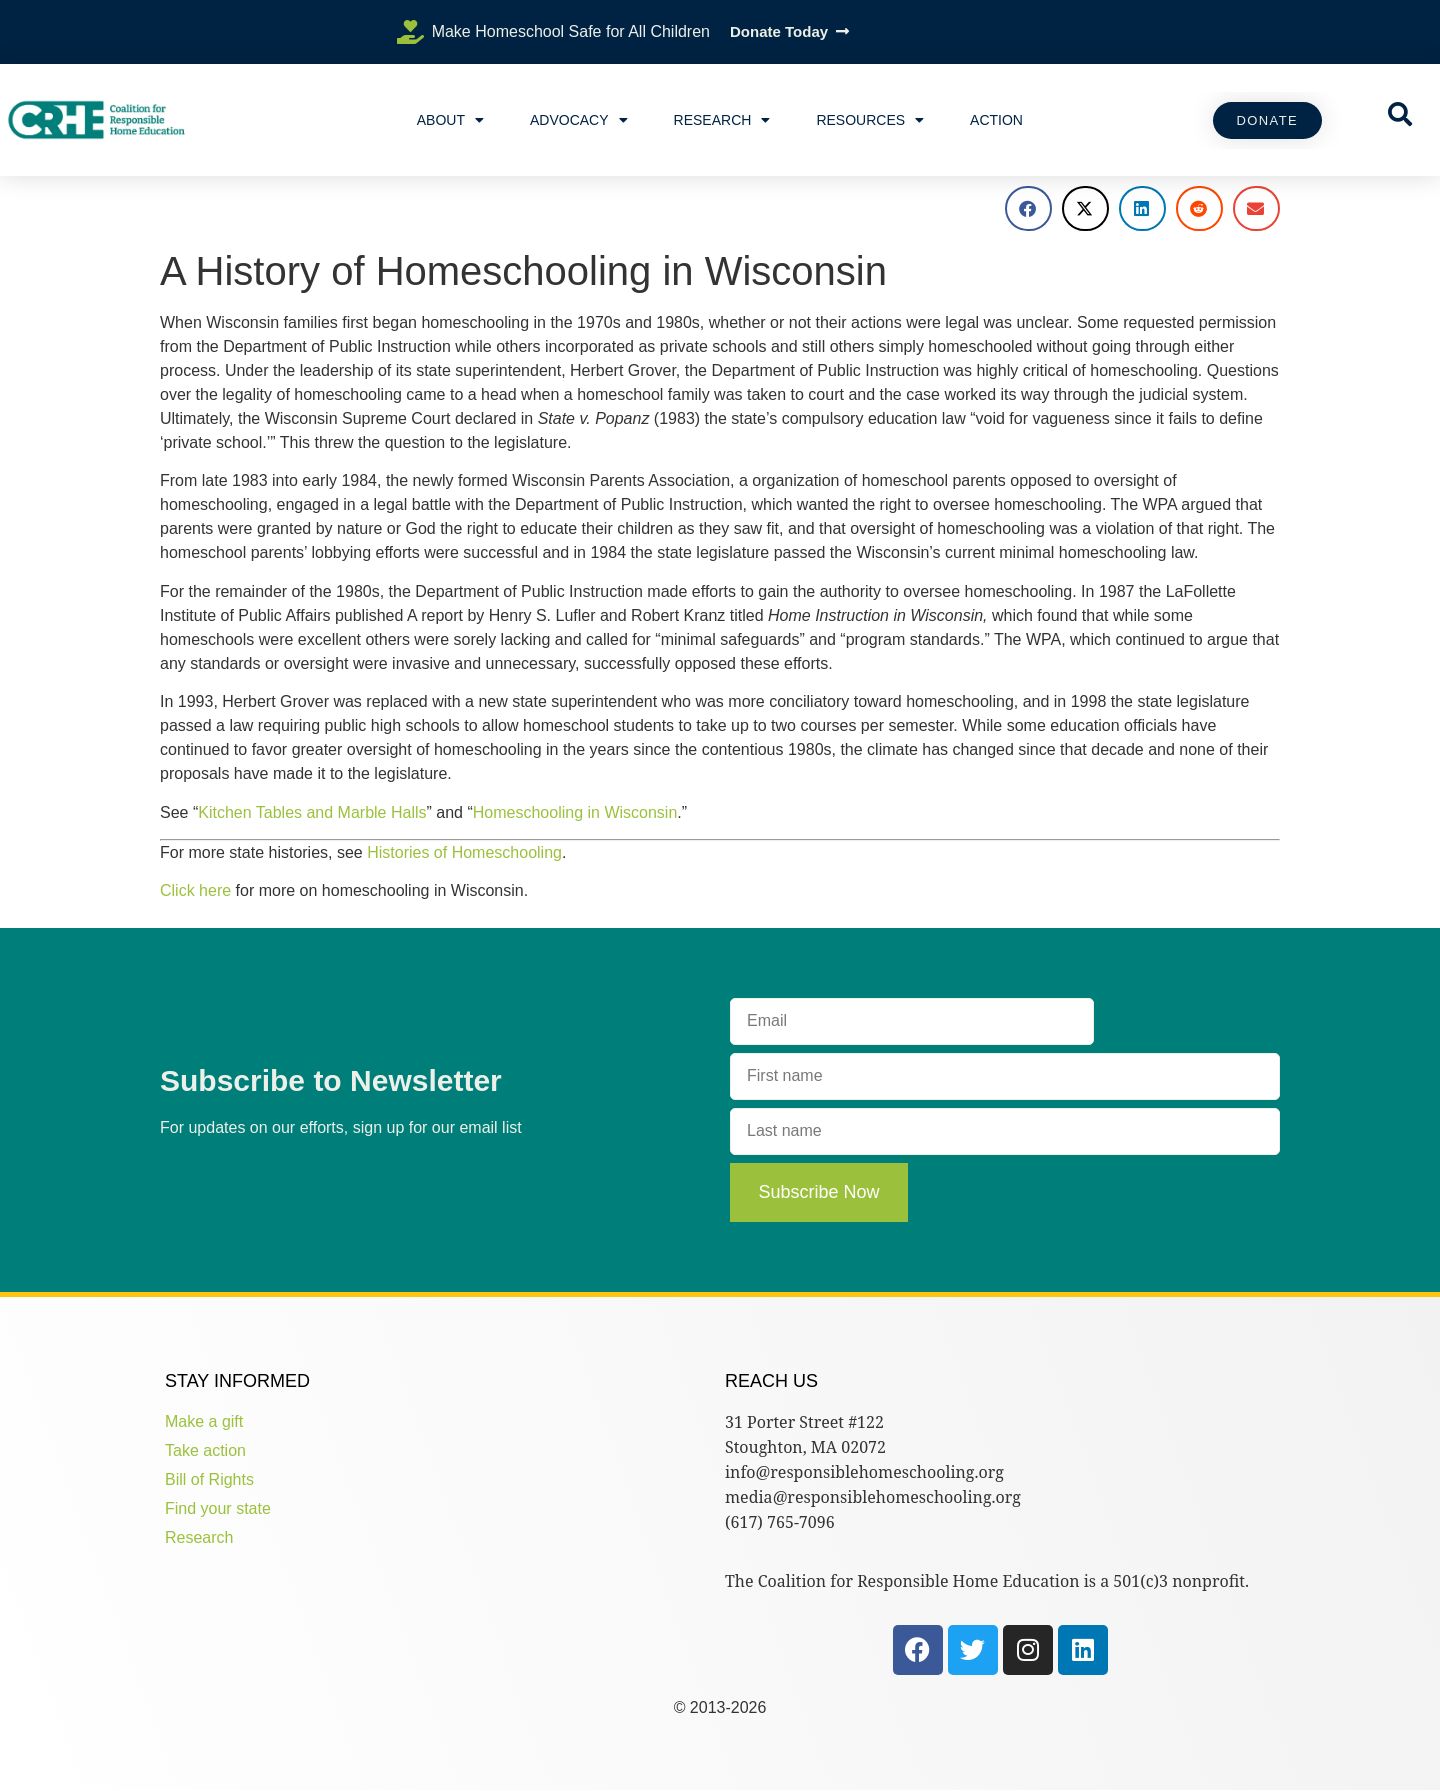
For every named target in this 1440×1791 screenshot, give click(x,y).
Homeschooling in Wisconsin (575, 812)
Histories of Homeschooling (464, 852)
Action (996, 120)
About (450, 120)
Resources (870, 120)
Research (722, 120)
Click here (195, 890)
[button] (1028, 208)
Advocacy (579, 120)
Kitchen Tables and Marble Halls (312, 812)
